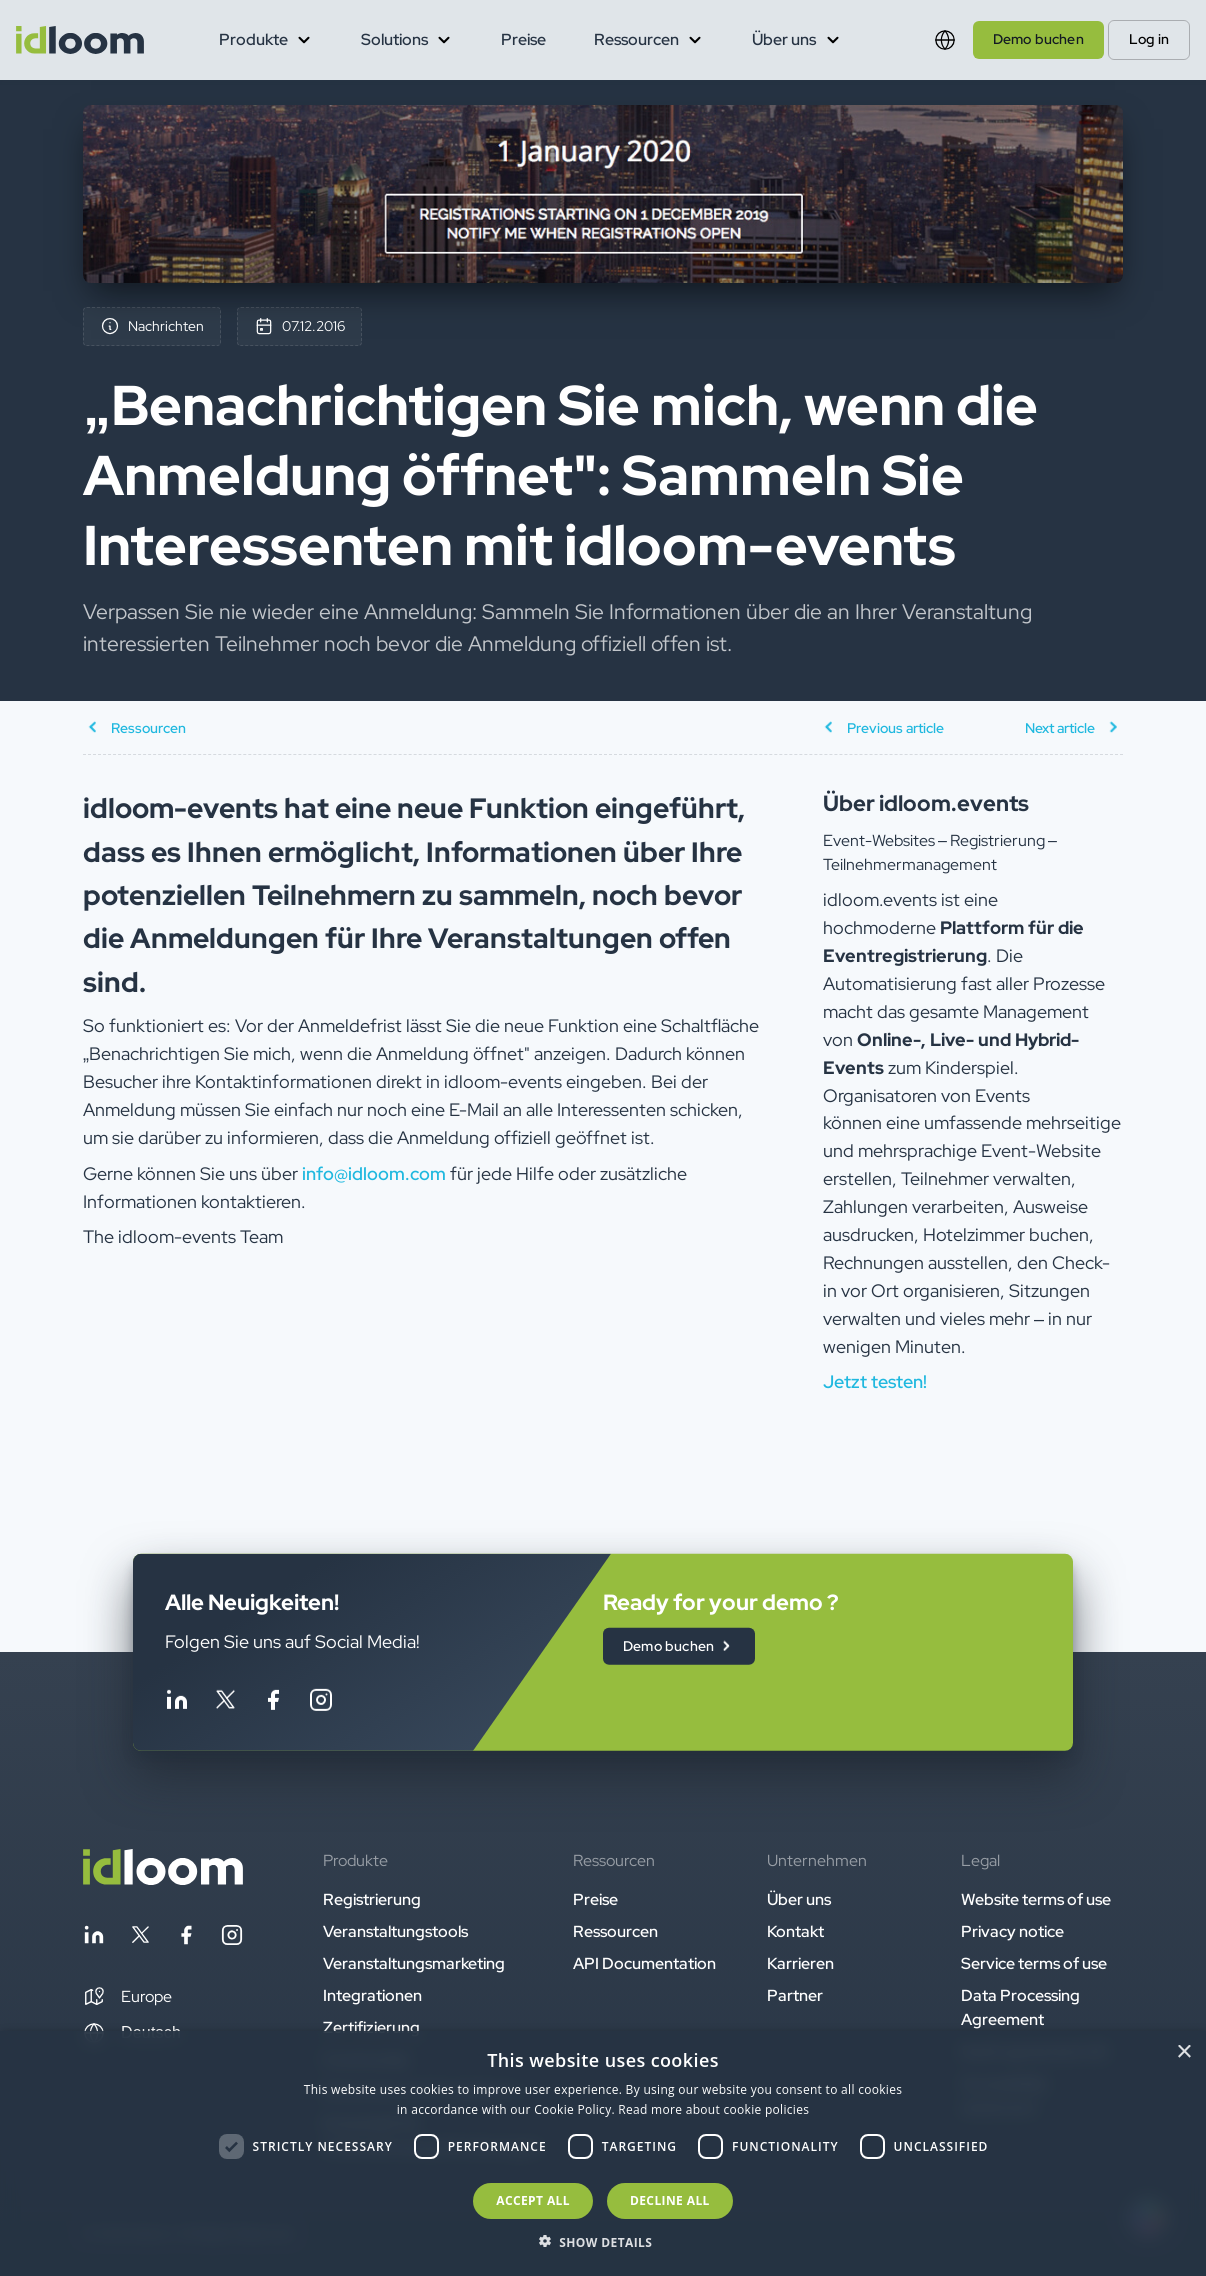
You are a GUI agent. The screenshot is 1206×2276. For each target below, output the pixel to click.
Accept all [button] (533, 2200)
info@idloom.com (374, 1173)
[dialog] (603, 2153)
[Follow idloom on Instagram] (321, 1702)
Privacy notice (1012, 1931)
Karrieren (800, 1963)
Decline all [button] (670, 2200)
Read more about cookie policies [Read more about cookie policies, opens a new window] (713, 2109)
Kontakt (795, 1931)
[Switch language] (945, 40)
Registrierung (372, 1899)
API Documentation (644, 1963)
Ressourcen (615, 1931)
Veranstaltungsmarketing (414, 1963)
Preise (523, 39)
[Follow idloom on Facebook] (273, 1702)
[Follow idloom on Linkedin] (177, 1702)
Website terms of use (1036, 1899)
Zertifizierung (371, 2027)
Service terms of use (1034, 1963)
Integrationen (372, 1995)
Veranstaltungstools (395, 1931)
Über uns (799, 1899)
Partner (795, 1995)
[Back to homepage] (163, 1879)
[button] (127, 1997)
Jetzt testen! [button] (875, 1381)
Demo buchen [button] (1038, 39)
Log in (1149, 39)
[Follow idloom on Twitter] (225, 1702)
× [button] (1183, 2052)
